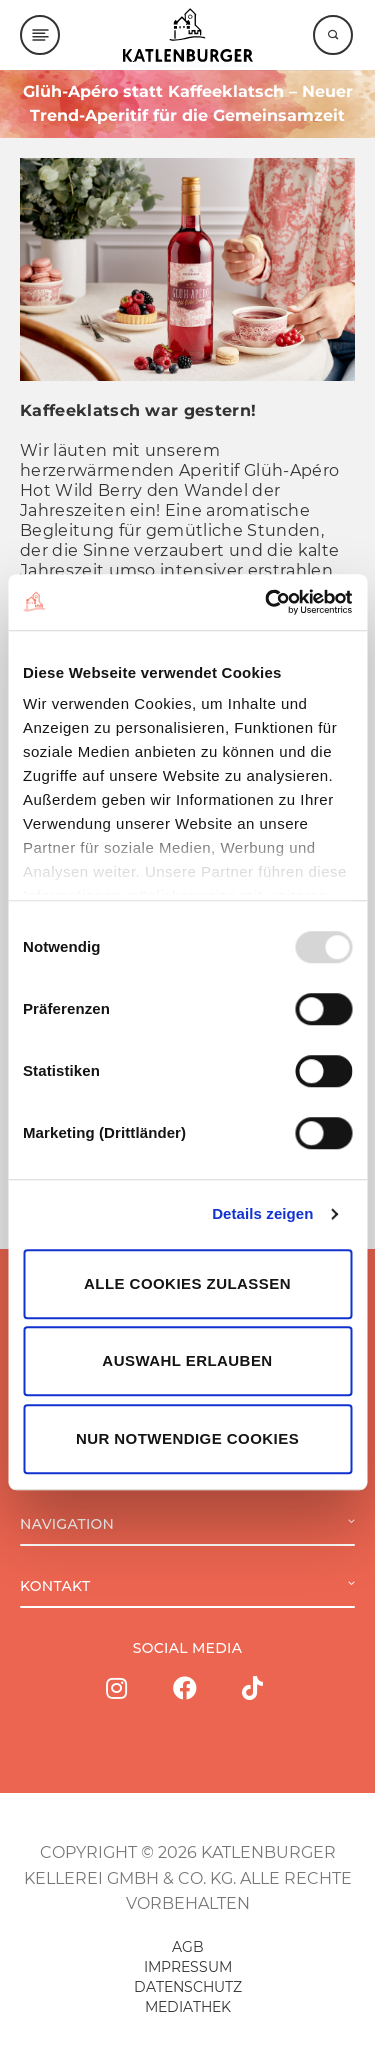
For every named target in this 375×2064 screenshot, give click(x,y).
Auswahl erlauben (187, 1360)
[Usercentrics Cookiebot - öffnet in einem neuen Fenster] (267, 602)
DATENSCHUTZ (188, 1987)
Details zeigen (262, 1213)
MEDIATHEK (188, 2007)
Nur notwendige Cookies (187, 1438)
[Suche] (333, 35)
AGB (188, 1947)
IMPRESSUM (188, 1967)
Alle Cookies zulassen (187, 1283)
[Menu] (40, 35)
